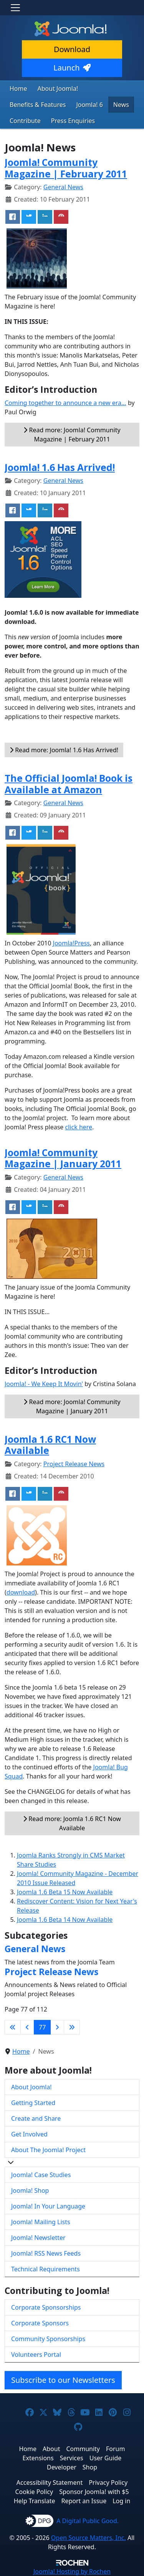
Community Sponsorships (48, 2339)
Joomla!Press (71, 943)
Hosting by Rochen (72, 2571)
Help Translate (34, 2501)
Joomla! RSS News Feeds (46, 2253)
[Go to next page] (57, 2027)
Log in (121, 2501)
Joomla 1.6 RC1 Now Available (50, 1445)
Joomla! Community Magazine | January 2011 (63, 1158)
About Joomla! (58, 88)
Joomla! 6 (89, 104)
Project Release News (73, 1464)
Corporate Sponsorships (46, 2307)
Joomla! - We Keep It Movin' (44, 1384)
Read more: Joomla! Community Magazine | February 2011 (71, 434)
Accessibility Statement (50, 2482)
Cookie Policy (34, 2491)
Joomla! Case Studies (41, 2175)
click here (79, 1127)
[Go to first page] (13, 2027)
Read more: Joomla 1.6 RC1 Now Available (72, 1823)
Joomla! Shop (30, 2190)
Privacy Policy (108, 2482)
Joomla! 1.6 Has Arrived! (60, 467)
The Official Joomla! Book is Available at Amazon (68, 784)
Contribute (25, 120)
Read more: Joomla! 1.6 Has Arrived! (64, 750)
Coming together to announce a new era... (65, 403)
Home (18, 88)
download (21, 1592)
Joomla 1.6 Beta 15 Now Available (65, 1892)
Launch (71, 67)
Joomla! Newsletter (38, 2237)
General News (63, 187)
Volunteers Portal (36, 2354)
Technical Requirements (45, 2269)
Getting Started (33, 2103)
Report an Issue (84, 2501)
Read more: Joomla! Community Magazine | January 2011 (71, 1406)
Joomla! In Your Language (48, 2206)
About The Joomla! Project (48, 2150)
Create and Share (36, 2118)
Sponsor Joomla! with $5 (94, 2491)
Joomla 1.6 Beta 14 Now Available (65, 1919)
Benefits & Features (38, 104)
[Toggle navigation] (15, 7)
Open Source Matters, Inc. (88, 2537)
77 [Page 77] (42, 2027)
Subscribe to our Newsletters (63, 2380)
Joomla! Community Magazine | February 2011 (66, 168)
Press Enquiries (73, 120)
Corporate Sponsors (40, 2323)
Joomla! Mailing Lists (40, 2222)
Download (72, 49)
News (121, 104)
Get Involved (29, 2134)
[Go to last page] (72, 2027)
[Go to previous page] (27, 2027)
